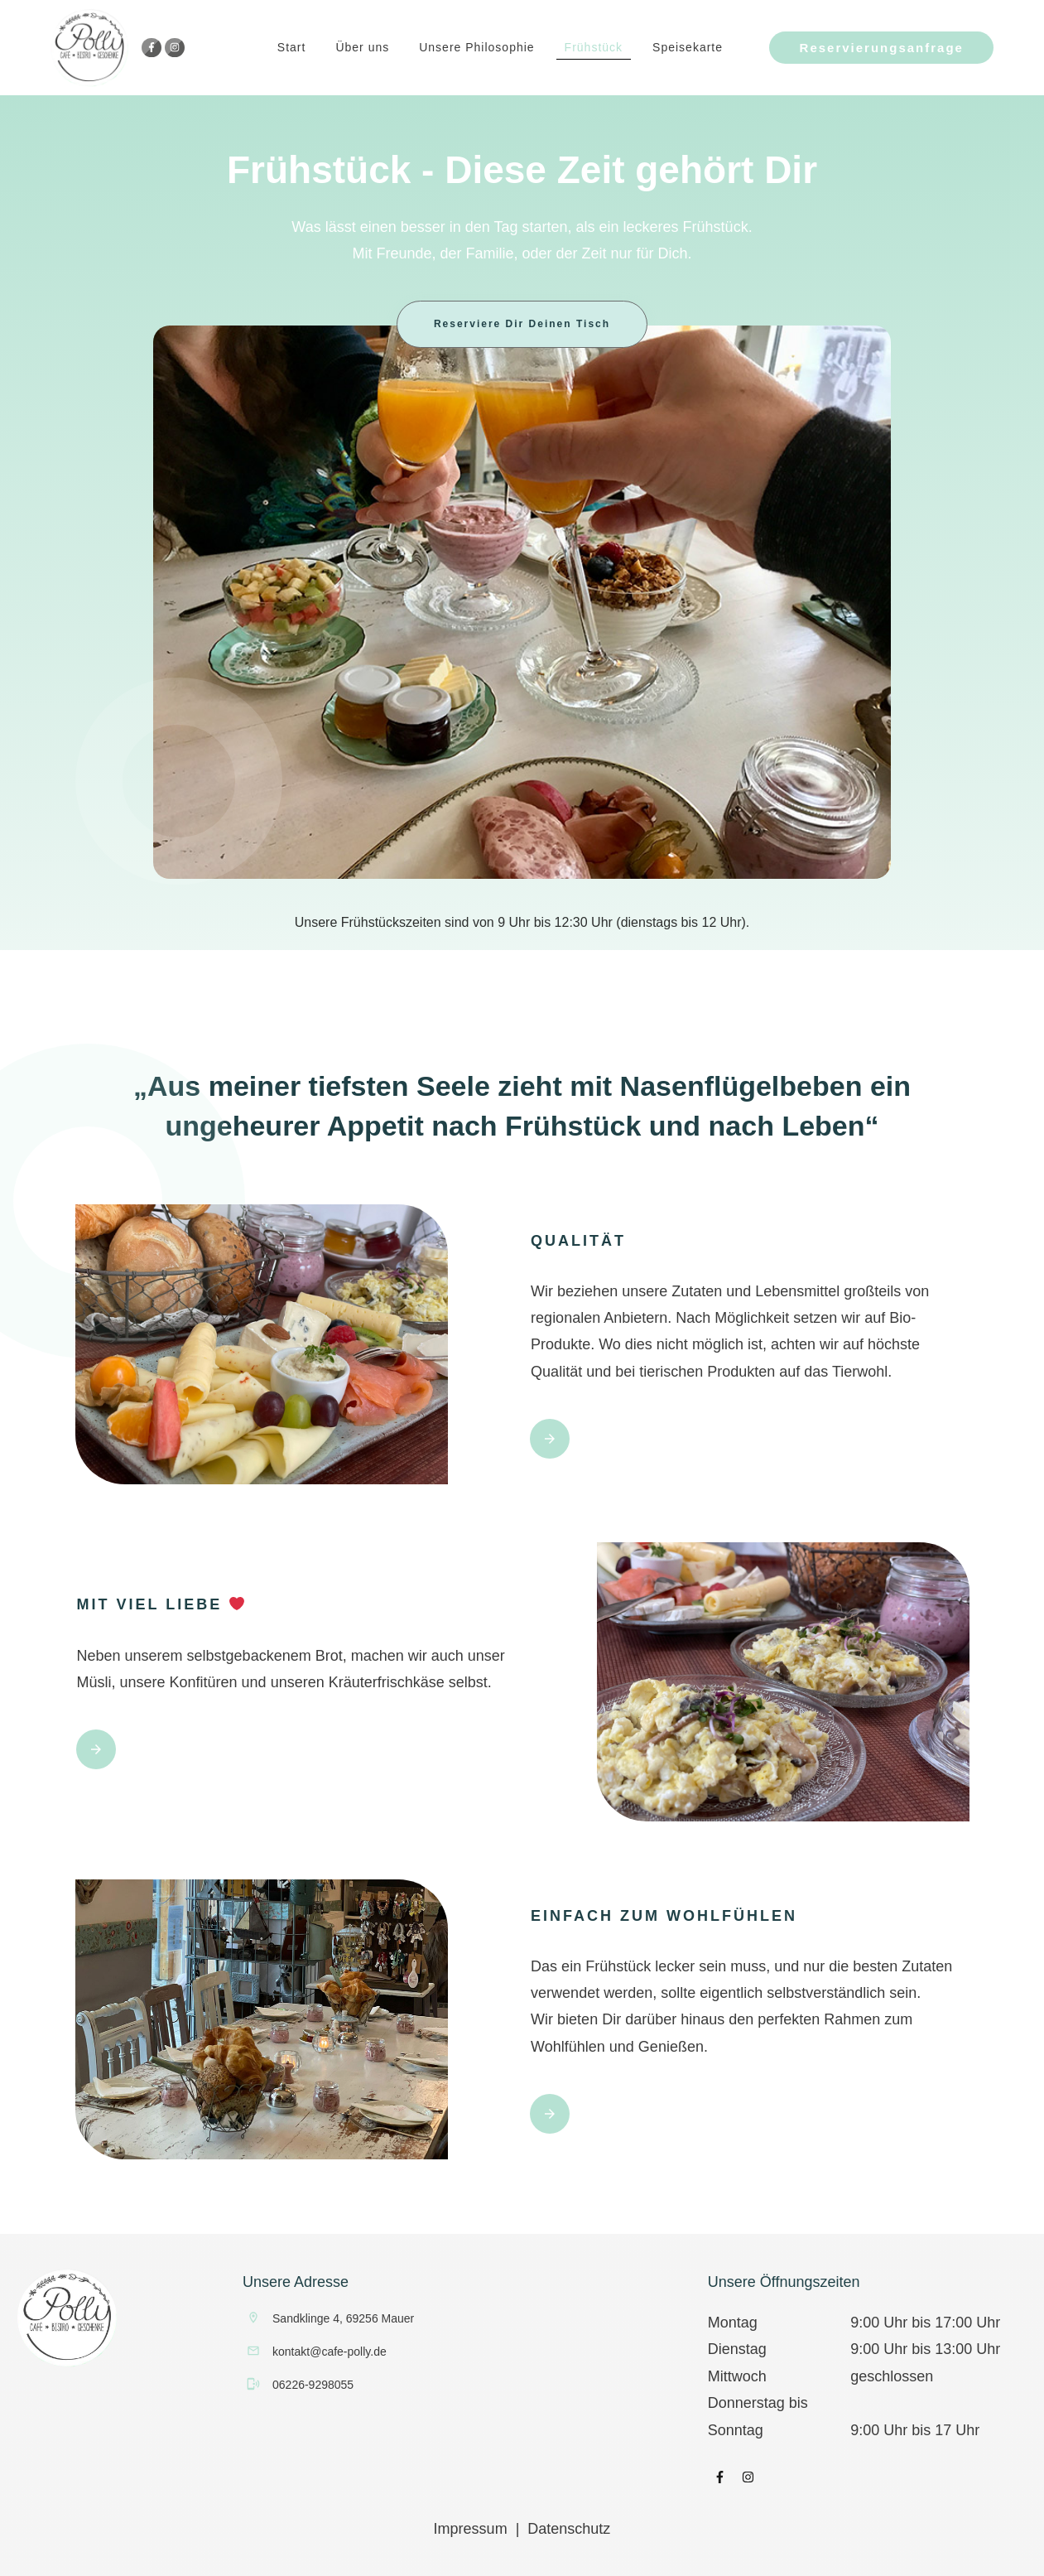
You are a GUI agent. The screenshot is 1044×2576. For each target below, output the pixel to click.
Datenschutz (568, 2529)
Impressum (471, 2529)
